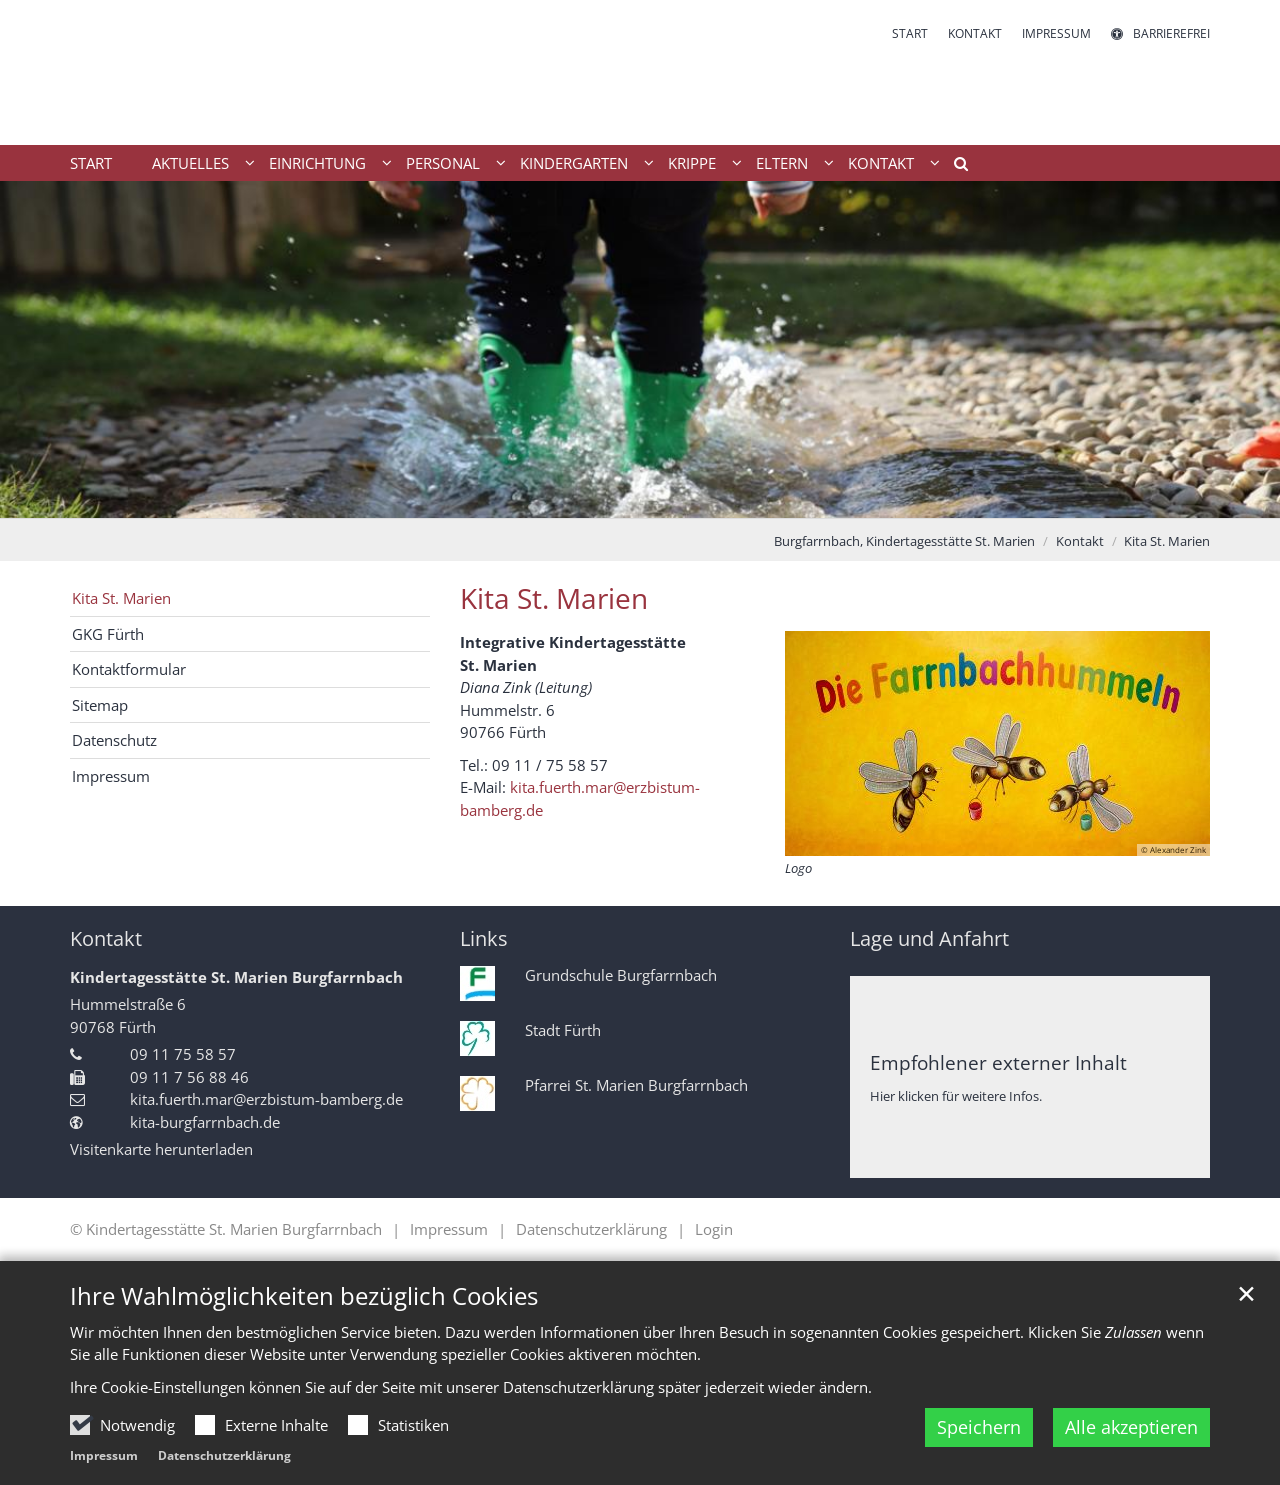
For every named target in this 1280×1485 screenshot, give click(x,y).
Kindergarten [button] (574, 163)
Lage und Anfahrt (929, 938)
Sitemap (100, 705)
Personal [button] (443, 163)
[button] (954, 167)
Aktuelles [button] (190, 163)
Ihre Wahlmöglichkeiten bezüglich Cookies (304, 1296)
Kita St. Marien (1167, 541)
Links (484, 938)
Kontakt (1080, 541)
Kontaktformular (129, 669)
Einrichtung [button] (317, 163)
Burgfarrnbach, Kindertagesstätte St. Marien (904, 541)
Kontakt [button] (881, 163)
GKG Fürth (108, 634)
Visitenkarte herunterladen (161, 1149)
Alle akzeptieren (1131, 1427)
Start (91, 163)
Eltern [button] (782, 163)
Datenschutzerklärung (224, 1455)
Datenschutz (114, 740)
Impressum (104, 1455)
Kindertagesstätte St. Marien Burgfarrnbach (236, 977)
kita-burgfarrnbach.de (205, 1122)
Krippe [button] (692, 163)
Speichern (979, 1427)
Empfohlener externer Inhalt (998, 1062)
